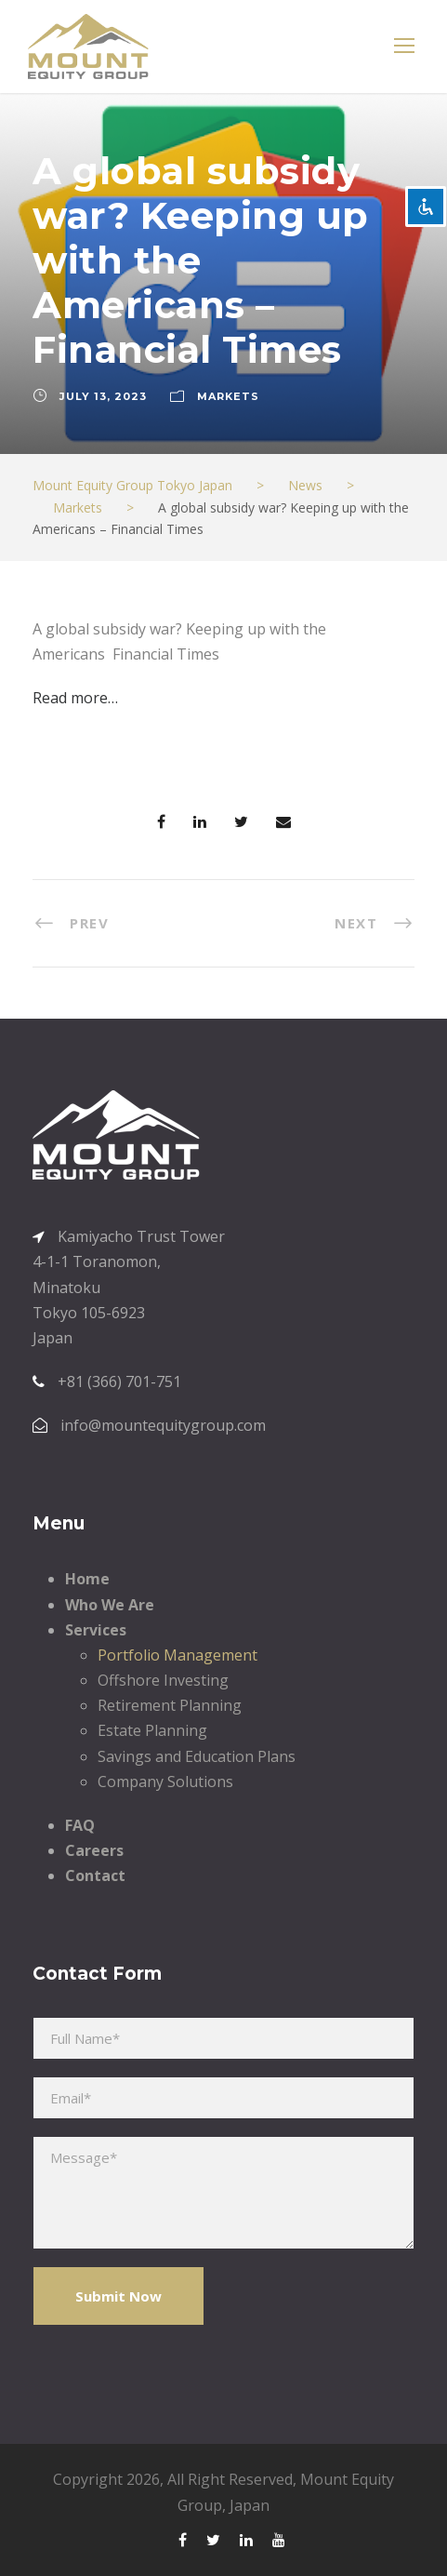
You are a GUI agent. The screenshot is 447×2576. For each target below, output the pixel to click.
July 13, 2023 (103, 396)
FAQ (80, 1825)
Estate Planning (152, 1730)
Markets (228, 396)
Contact (95, 1875)
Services (95, 1630)
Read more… (75, 697)
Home (87, 1578)
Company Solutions (165, 1781)
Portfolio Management (177, 1655)
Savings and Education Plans (197, 1756)
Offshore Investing (163, 1680)
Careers (94, 1850)
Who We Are (109, 1605)
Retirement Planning (170, 1705)
